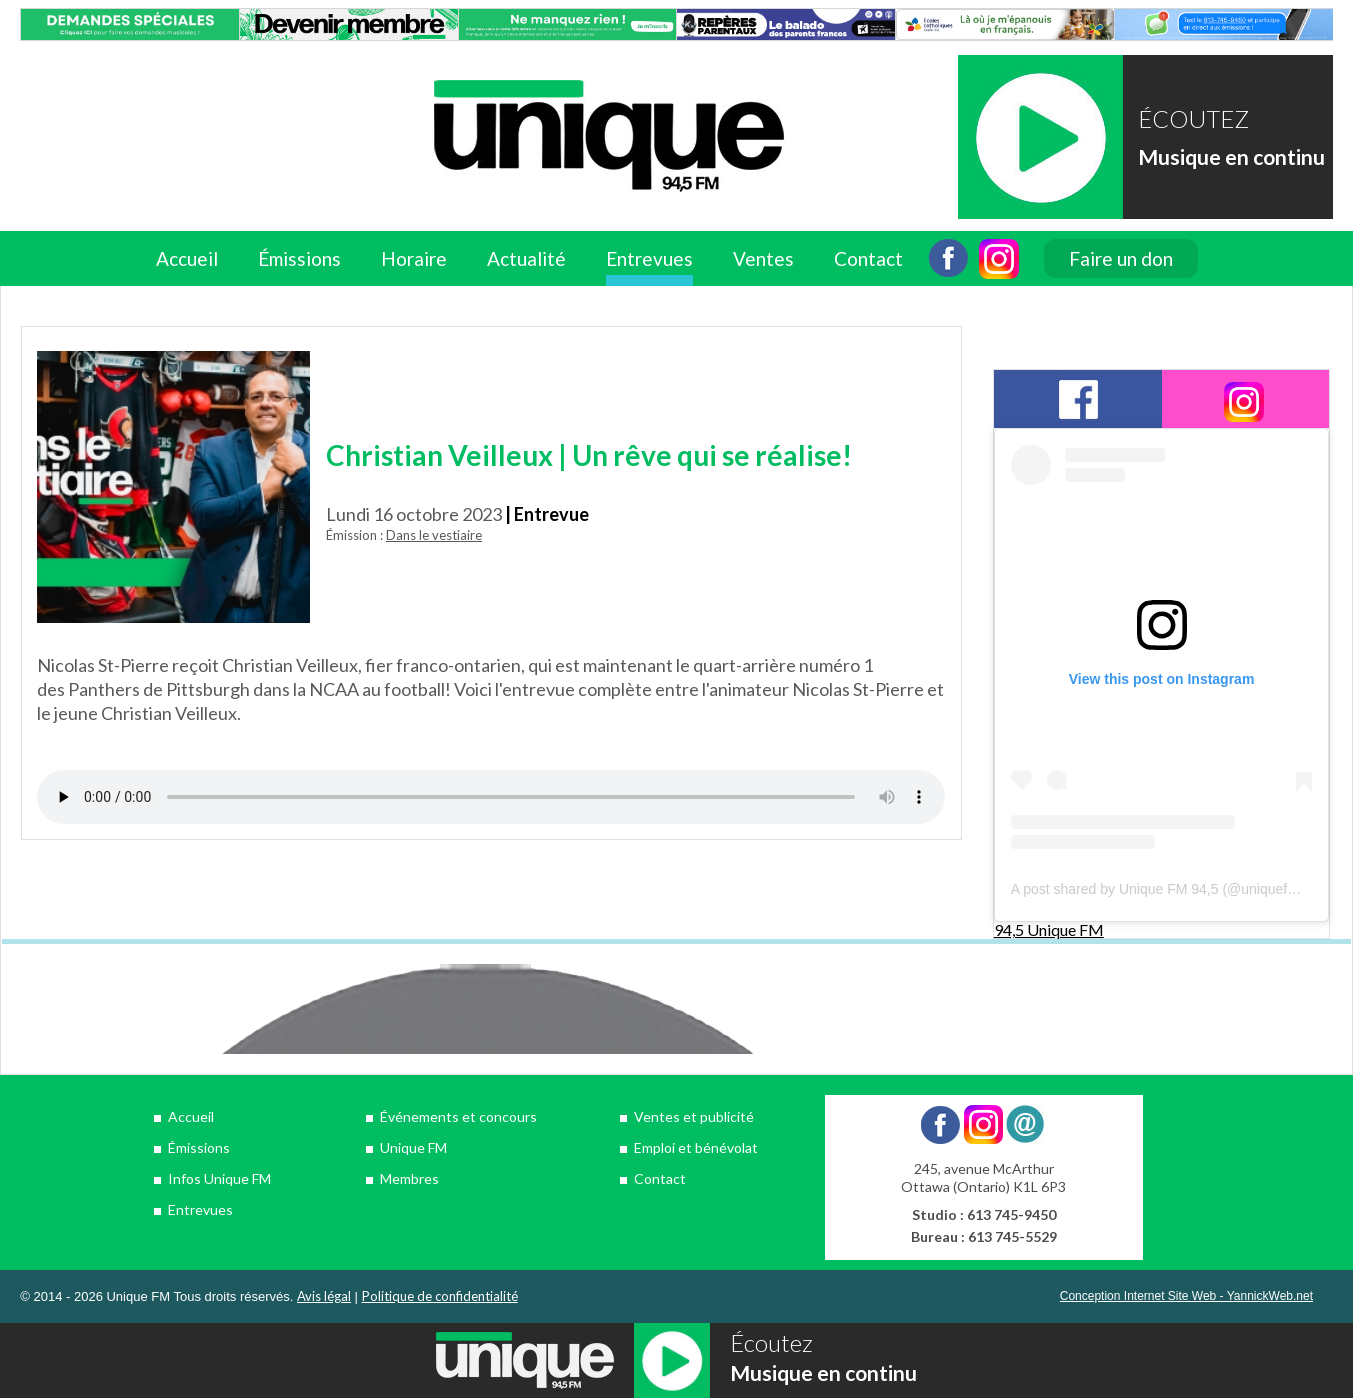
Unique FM (413, 1147)
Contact (868, 258)
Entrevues (649, 258)
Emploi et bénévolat (696, 1147)
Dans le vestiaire (434, 535)
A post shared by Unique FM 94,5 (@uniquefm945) (1169, 889)
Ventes (763, 258)
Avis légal (324, 1296)
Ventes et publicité (694, 1116)
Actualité (526, 258)
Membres (409, 1178)
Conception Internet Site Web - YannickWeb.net (1186, 1296)
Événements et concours (458, 1116)
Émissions (299, 258)
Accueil (187, 258)
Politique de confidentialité (440, 1296)
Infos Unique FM (219, 1178)
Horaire (414, 258)
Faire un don (1121, 258)
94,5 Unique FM (1049, 929)
